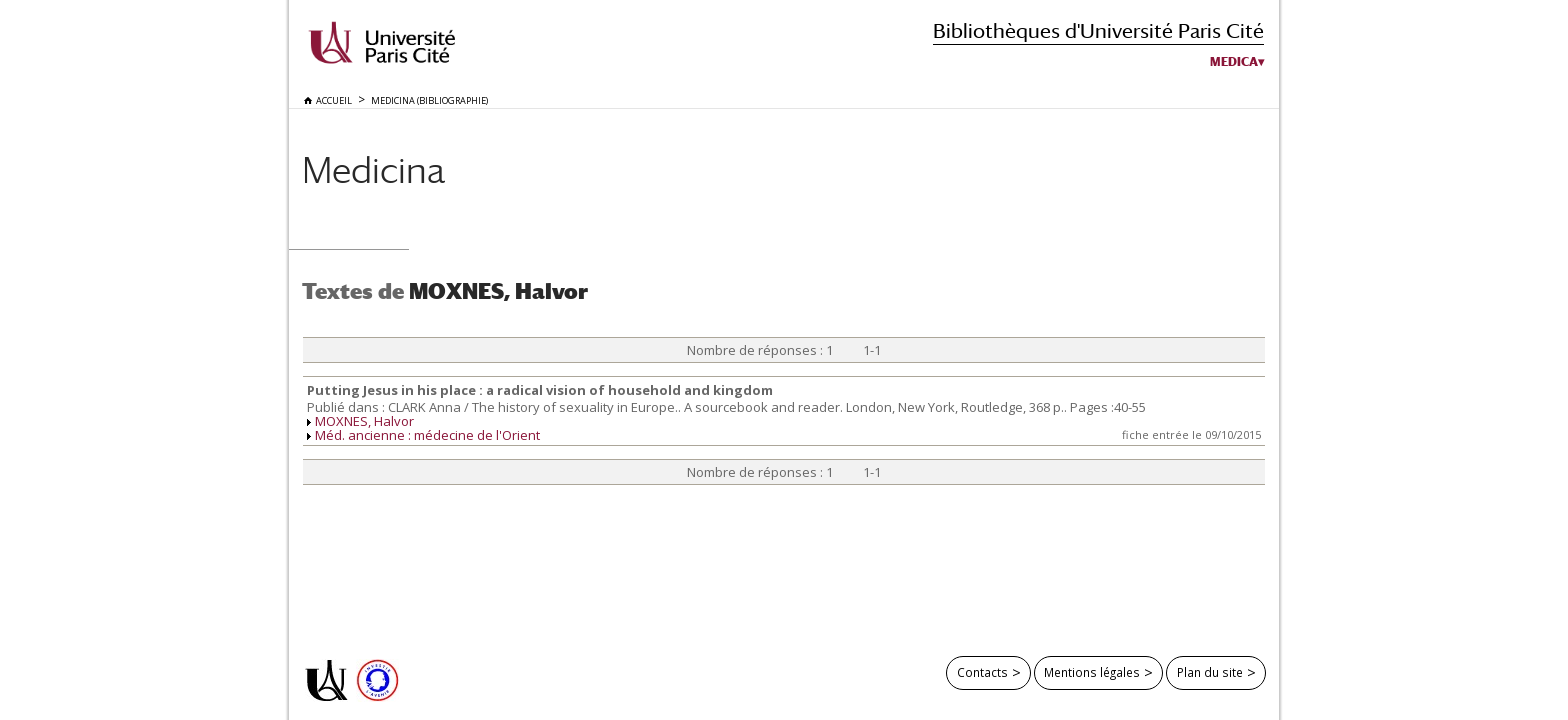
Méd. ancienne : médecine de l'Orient (427, 435)
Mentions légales (1092, 672)
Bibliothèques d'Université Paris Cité (1098, 30)
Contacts (982, 672)
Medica (1234, 62)
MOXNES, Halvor (364, 421)
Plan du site (1210, 672)
